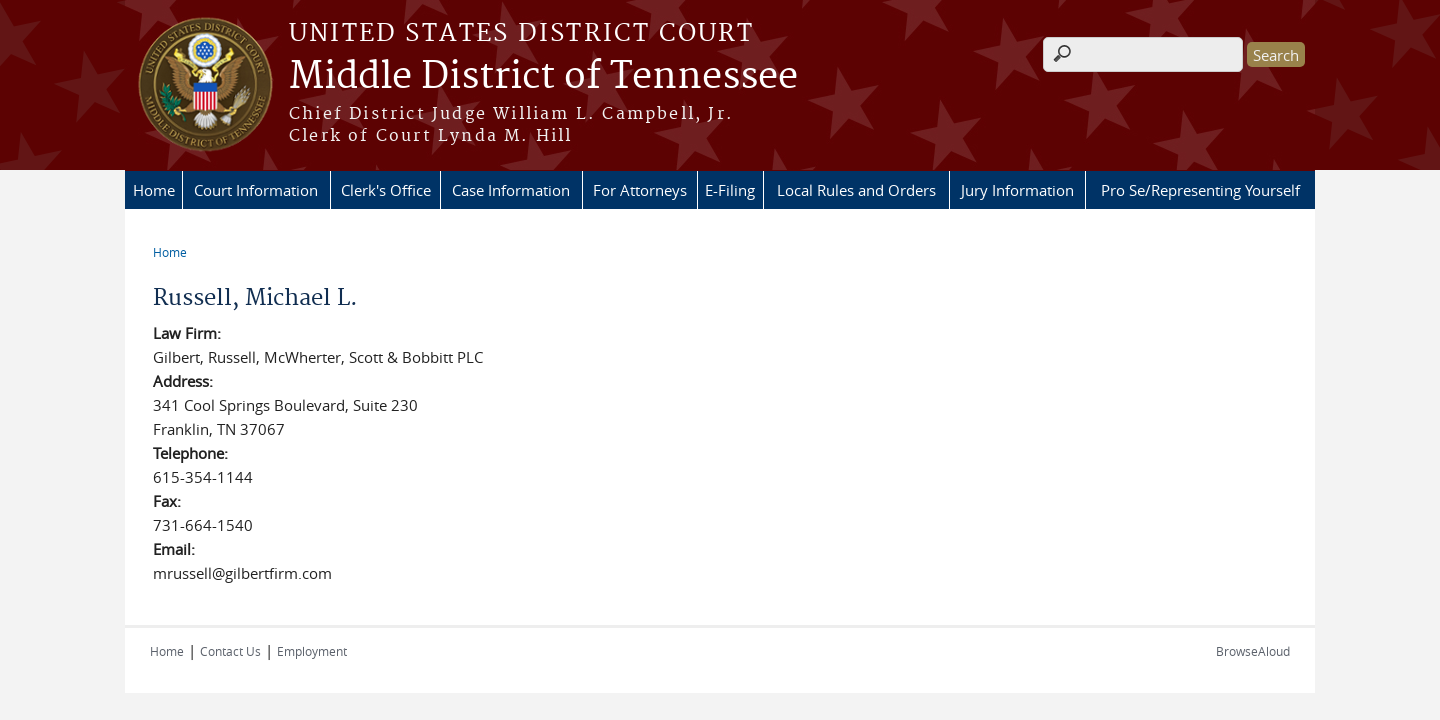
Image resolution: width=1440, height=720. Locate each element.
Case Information (511, 190)
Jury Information (1017, 190)
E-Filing (730, 190)
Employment (312, 651)
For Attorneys (640, 190)
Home (154, 190)
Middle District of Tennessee (543, 77)
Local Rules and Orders (856, 190)
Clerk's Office (386, 190)
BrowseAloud (1253, 651)
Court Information (256, 190)
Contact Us (230, 651)
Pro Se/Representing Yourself (1200, 190)
